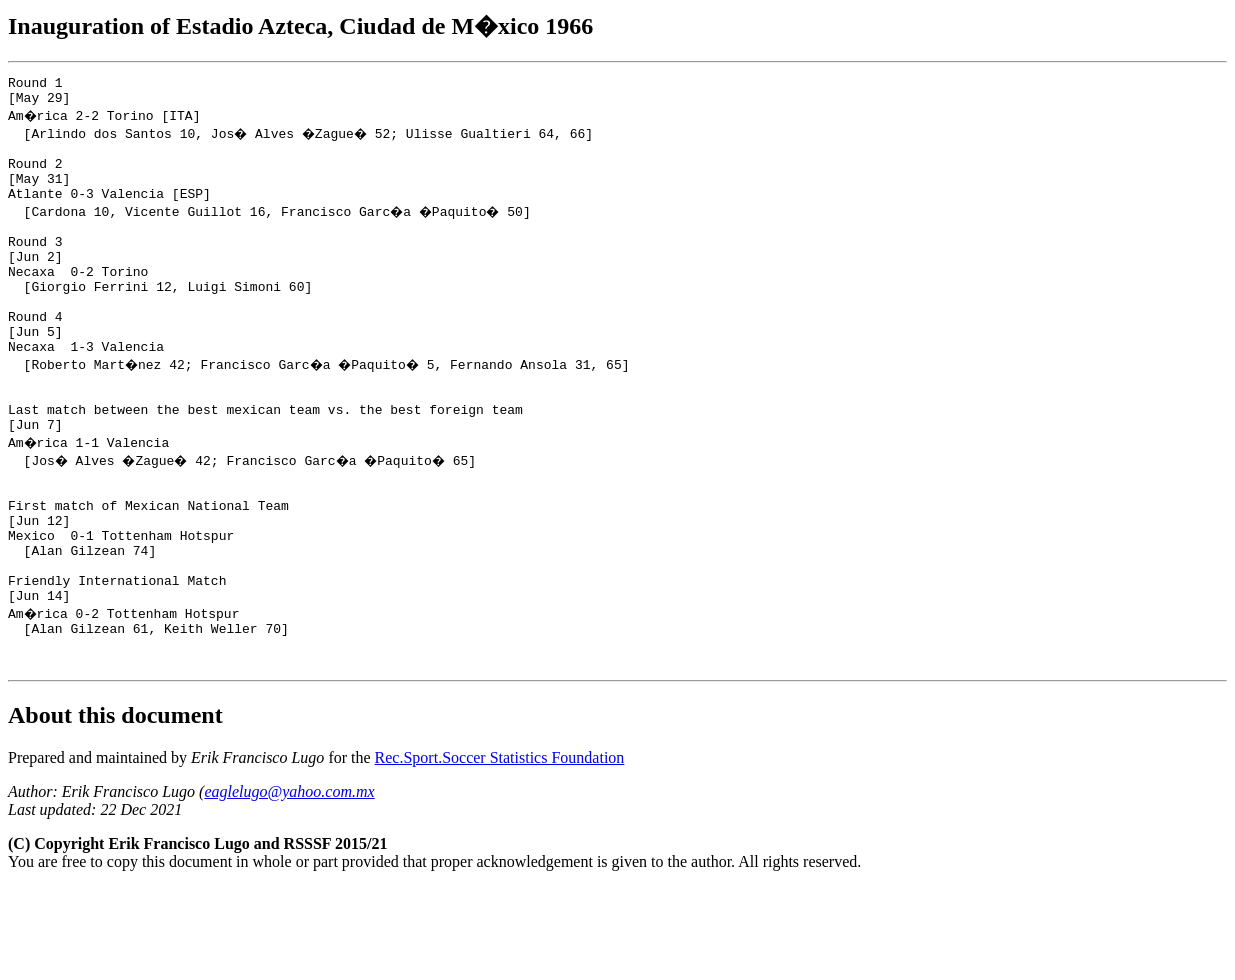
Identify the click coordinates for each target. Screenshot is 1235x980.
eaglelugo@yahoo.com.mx (289, 884)
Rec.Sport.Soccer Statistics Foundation (500, 850)
